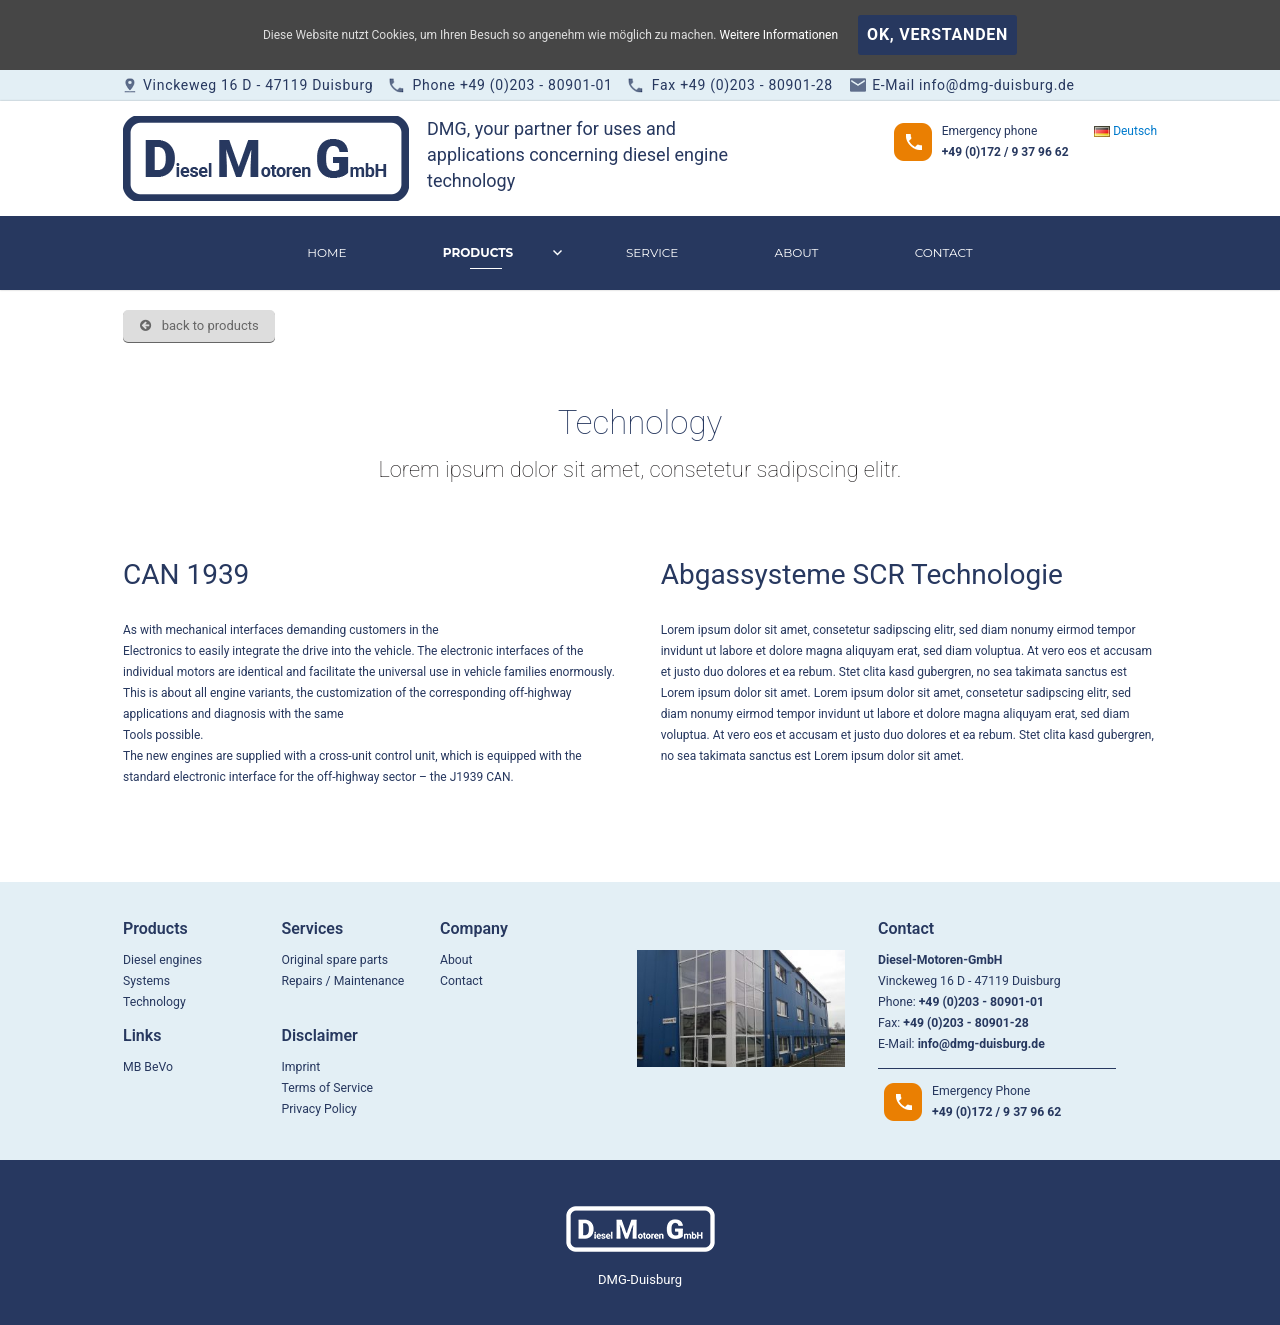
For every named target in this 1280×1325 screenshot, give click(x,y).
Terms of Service (327, 1088)
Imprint (300, 1067)
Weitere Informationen (778, 35)
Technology (154, 1002)
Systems (146, 981)
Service (652, 252)
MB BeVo (148, 1067)
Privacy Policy (318, 1109)
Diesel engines (162, 960)
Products (478, 252)
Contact (944, 252)
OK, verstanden (937, 34)
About (797, 252)
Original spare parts (334, 960)
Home (326, 252)
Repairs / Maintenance (342, 981)
